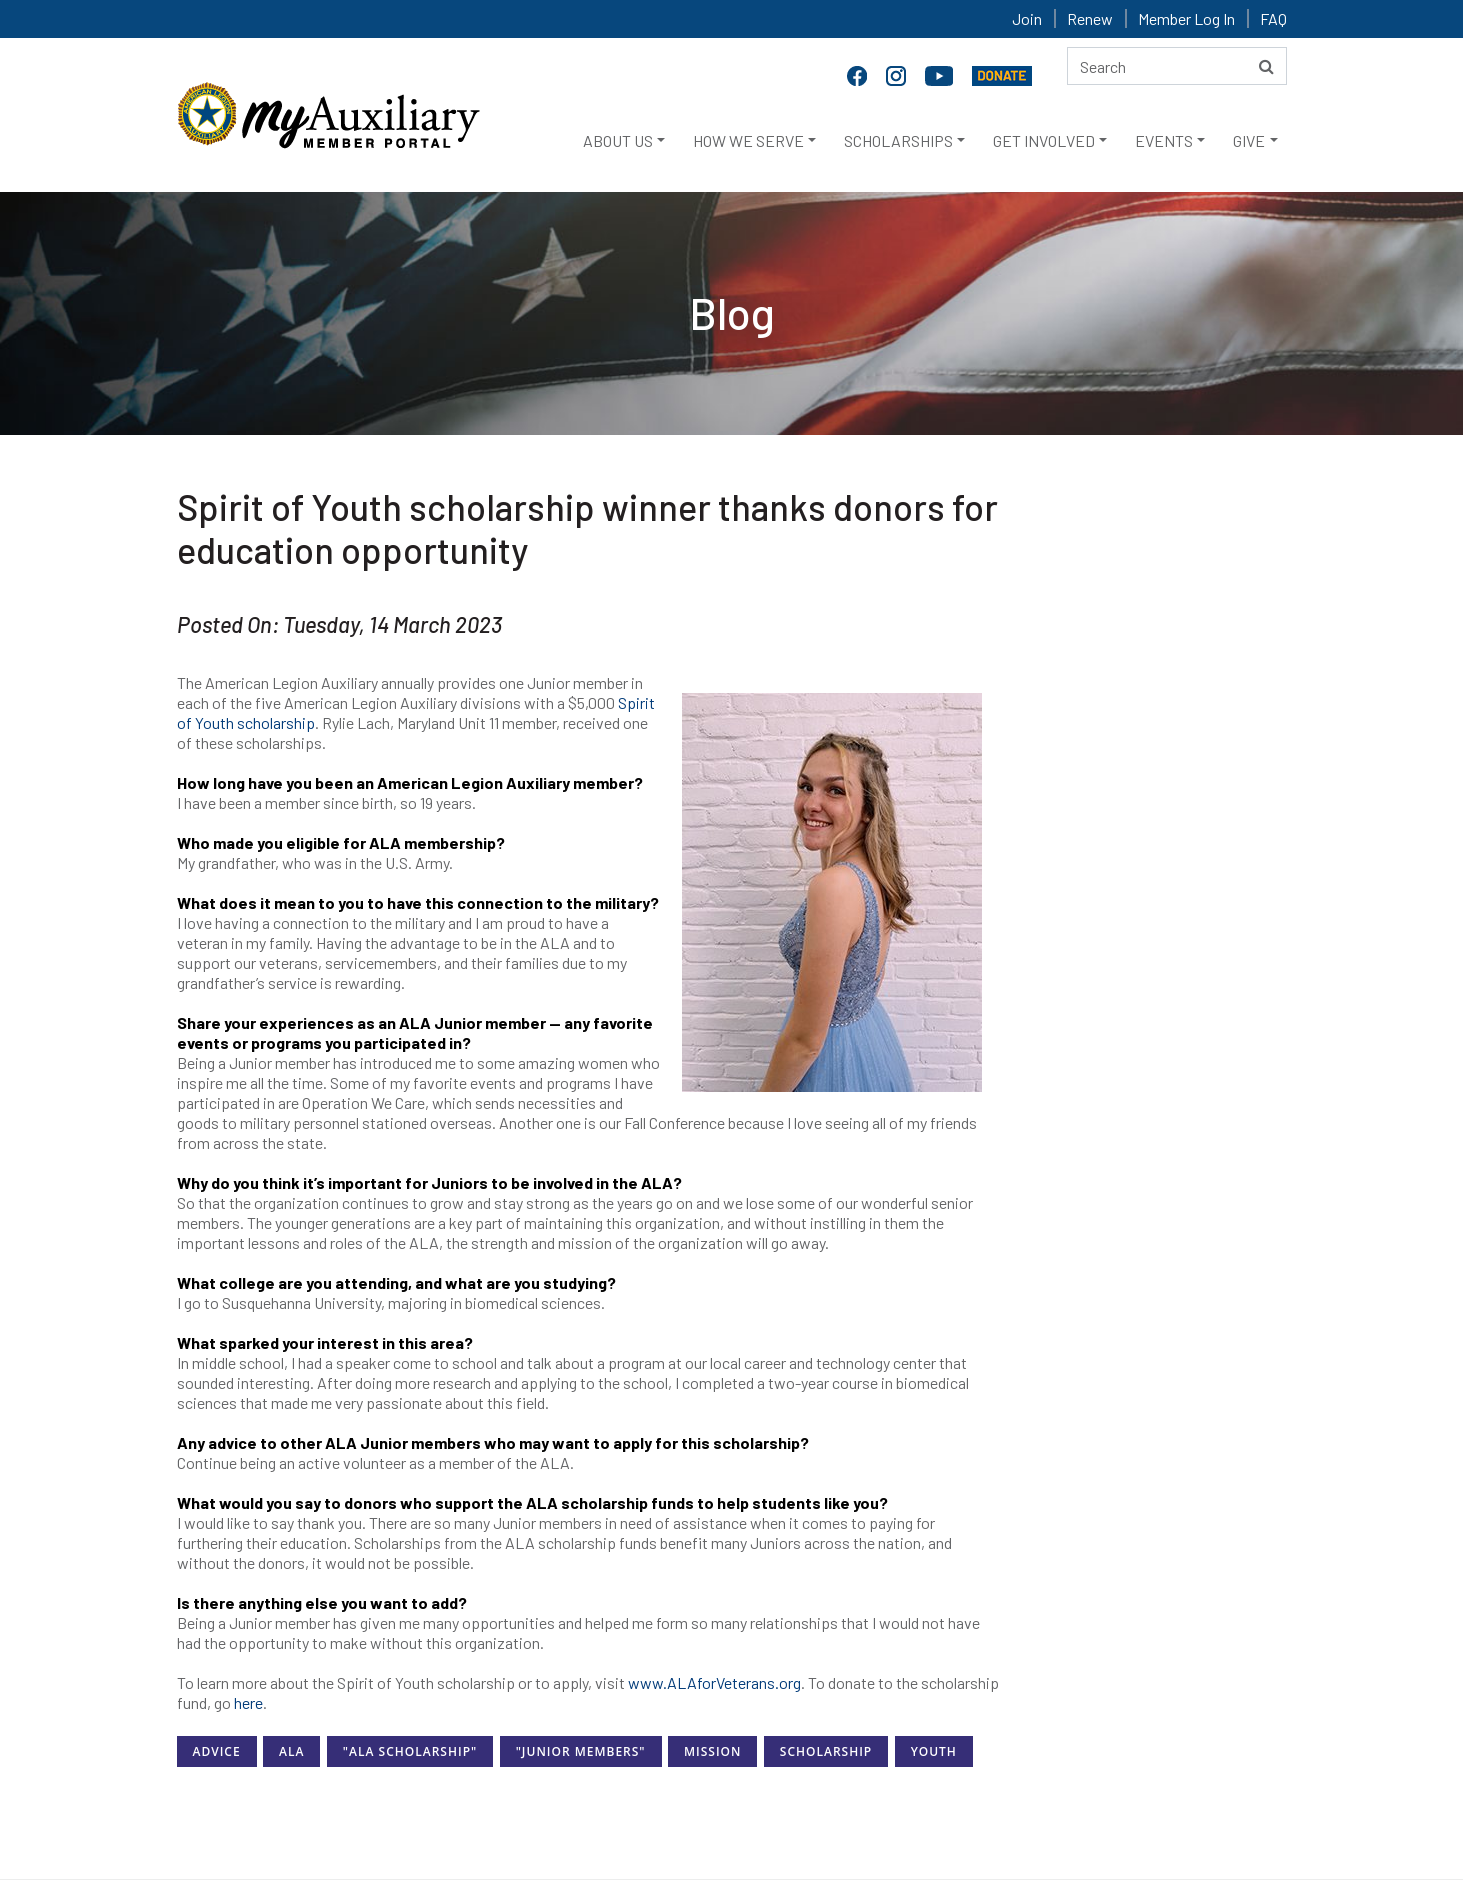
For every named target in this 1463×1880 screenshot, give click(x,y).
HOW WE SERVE (748, 140)
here (248, 1702)
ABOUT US (618, 140)
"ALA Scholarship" (410, 1751)
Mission (712, 1751)
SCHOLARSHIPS (898, 140)
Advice (217, 1751)
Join (1027, 18)
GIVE (1249, 140)
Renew (1090, 18)
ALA (291, 1751)
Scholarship (826, 1751)
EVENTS (1164, 140)
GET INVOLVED (1044, 140)
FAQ (1273, 18)
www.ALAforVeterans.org (714, 1682)
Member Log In (1186, 18)
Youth (934, 1751)
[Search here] (1177, 66)
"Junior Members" (581, 1751)
